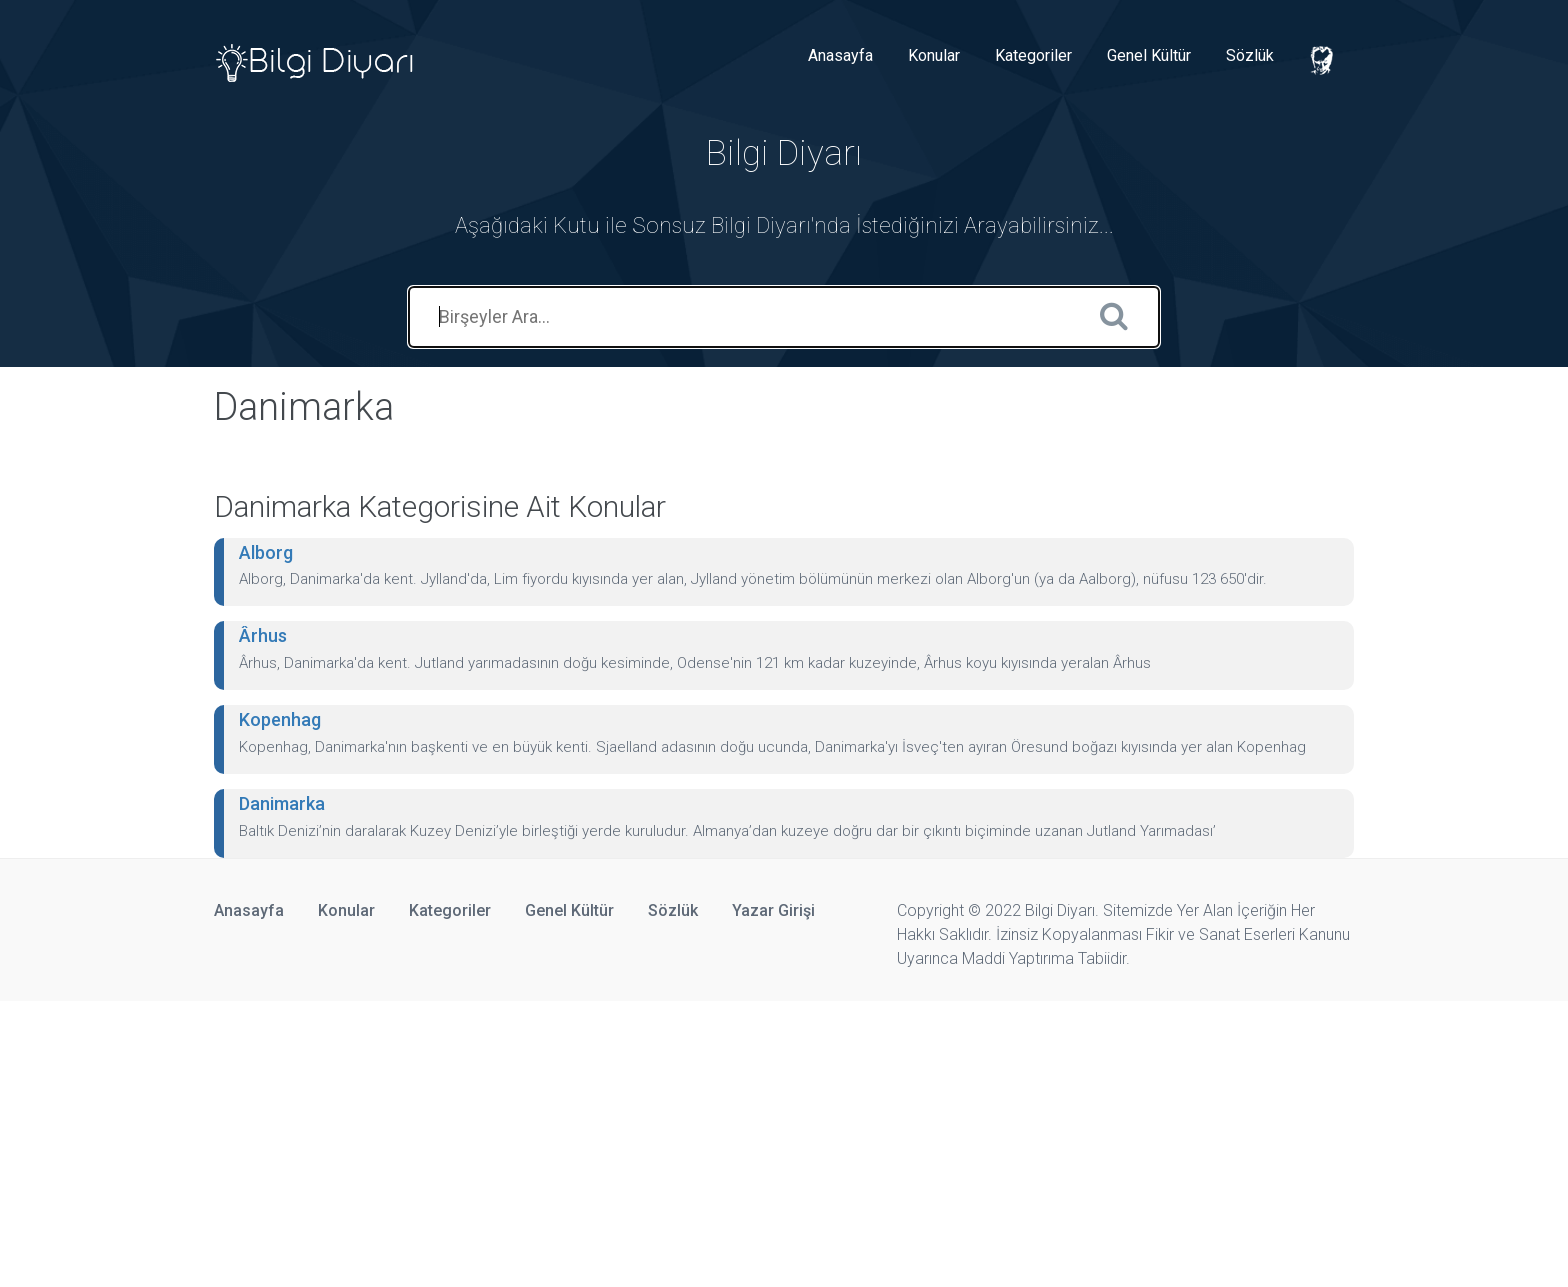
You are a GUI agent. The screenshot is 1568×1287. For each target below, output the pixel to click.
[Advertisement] (600, 1141)
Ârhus (263, 635)
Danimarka (282, 803)
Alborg (266, 552)
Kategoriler (1033, 55)
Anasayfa (840, 55)
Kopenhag (280, 719)
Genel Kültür (1149, 55)
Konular (934, 55)
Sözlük (1250, 55)
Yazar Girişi (773, 910)
